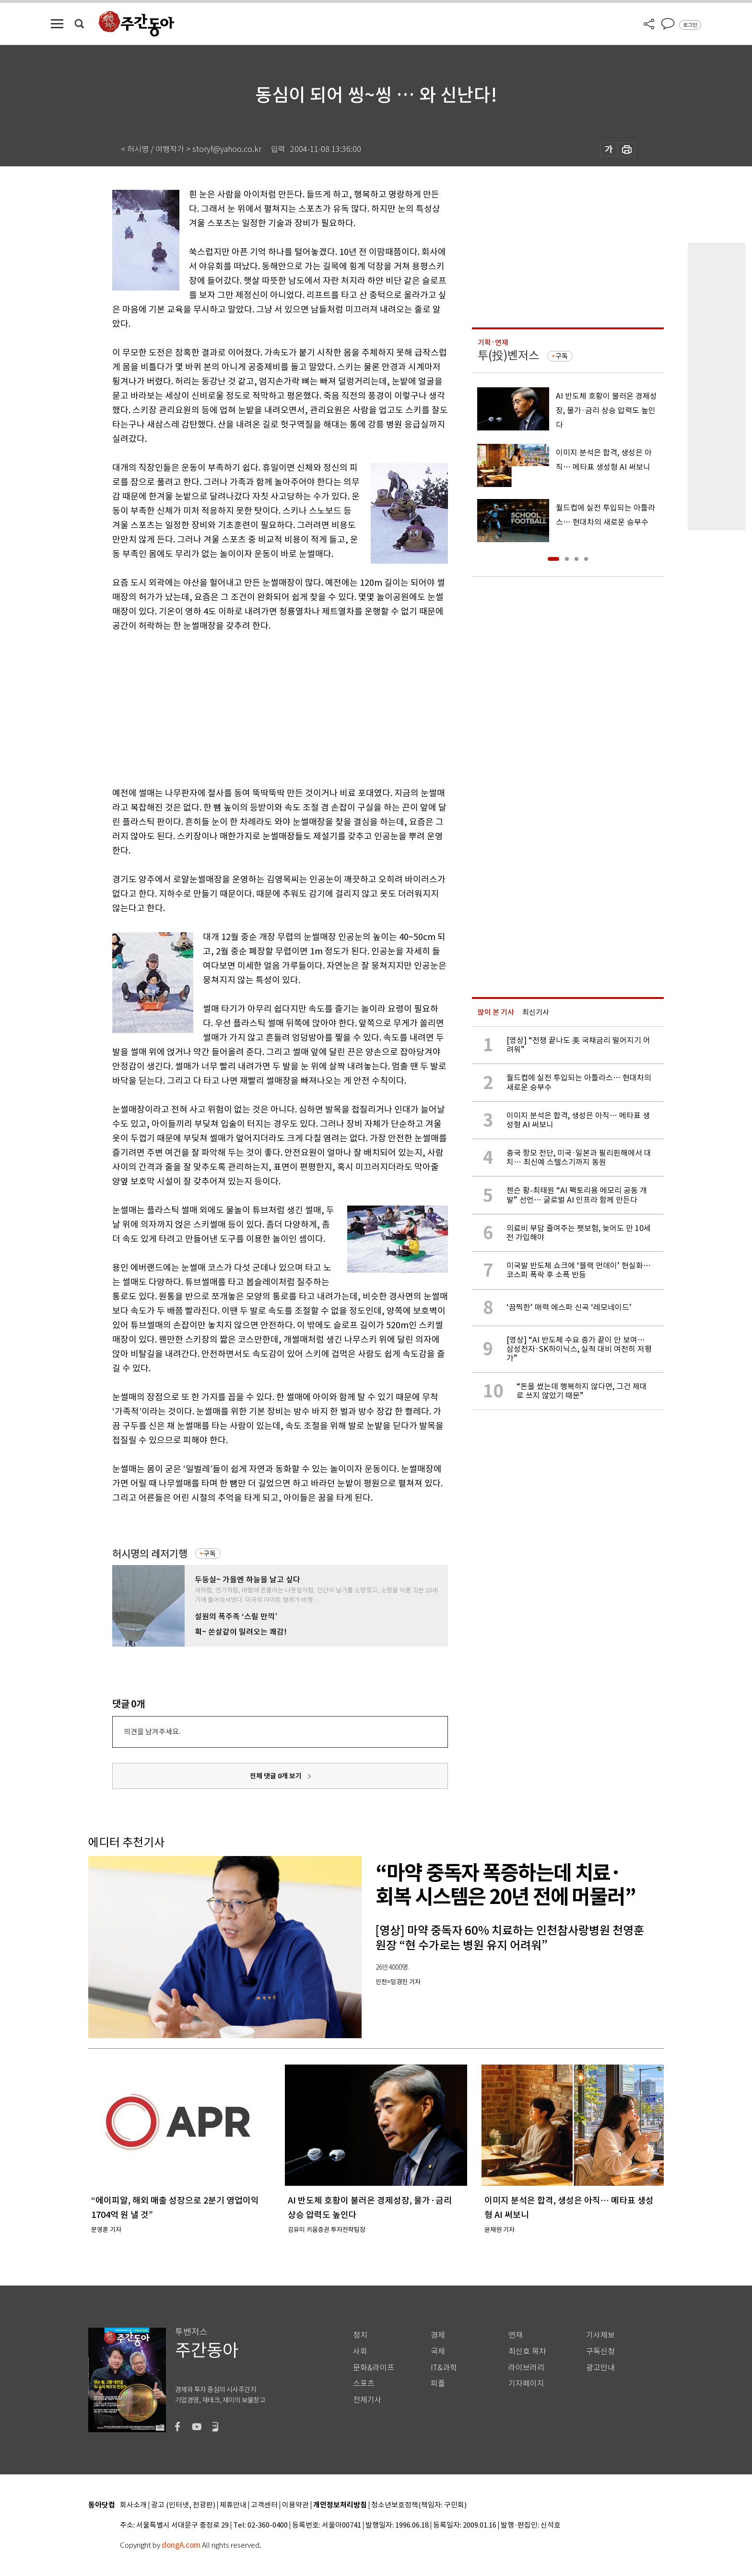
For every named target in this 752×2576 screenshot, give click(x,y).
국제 (438, 2351)
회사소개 (133, 2505)
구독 (209, 1553)
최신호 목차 (527, 2351)
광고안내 (600, 2367)
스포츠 (364, 2383)
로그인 (690, 25)
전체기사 (367, 2399)
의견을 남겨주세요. (152, 1731)
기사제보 (600, 2335)
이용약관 (295, 2505)
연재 (515, 2335)
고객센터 (264, 2505)
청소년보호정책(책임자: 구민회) (419, 2505)
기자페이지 (526, 2383)
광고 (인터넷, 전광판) (183, 2505)
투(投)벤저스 (508, 355)
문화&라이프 (373, 2367)
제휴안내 (233, 2505)
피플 (438, 2383)
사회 (360, 2351)
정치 (360, 2335)
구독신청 (600, 2351)
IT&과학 (444, 2367)
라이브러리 (526, 2367)
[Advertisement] (256, 707)
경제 (438, 2335)
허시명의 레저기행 (150, 1553)
